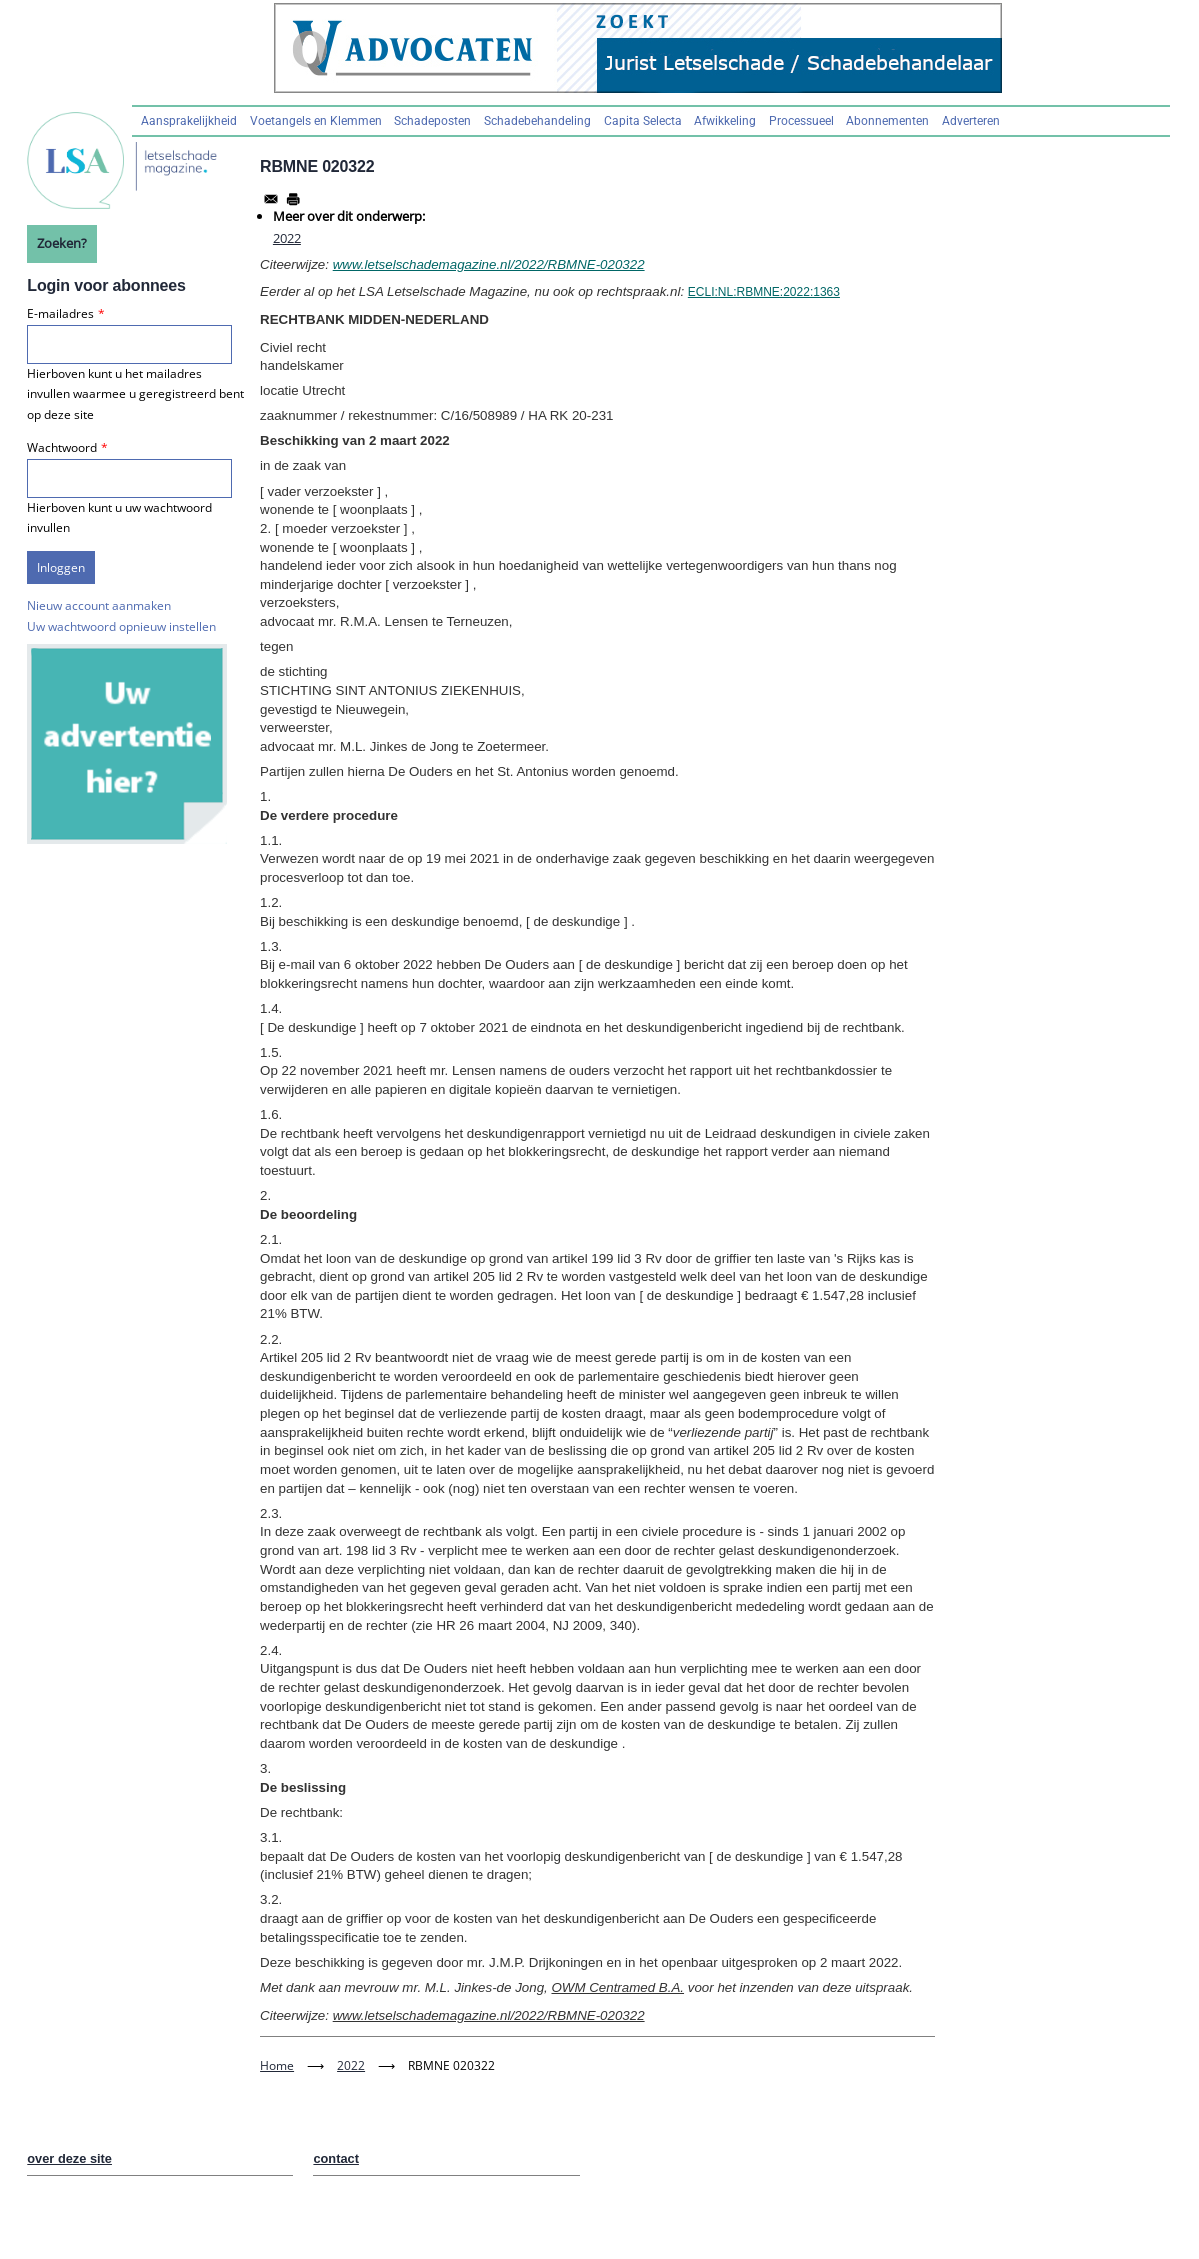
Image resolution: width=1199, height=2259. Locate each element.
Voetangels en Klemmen (316, 121)
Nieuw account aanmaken (99, 605)
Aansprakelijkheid (189, 121)
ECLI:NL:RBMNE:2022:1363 (764, 292)
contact (336, 2158)
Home (277, 2065)
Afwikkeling (725, 121)
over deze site (69, 2158)
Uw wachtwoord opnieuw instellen (121, 626)
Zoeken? (62, 243)
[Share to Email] (271, 199)
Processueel (801, 121)
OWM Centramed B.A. (617, 1987)
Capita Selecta (643, 121)
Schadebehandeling (537, 121)
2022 (287, 238)
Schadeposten (432, 121)
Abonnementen (887, 121)
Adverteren (971, 121)
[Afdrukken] (293, 199)
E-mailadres (60, 313)
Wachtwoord (62, 447)
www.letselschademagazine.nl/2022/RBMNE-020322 (489, 264)
